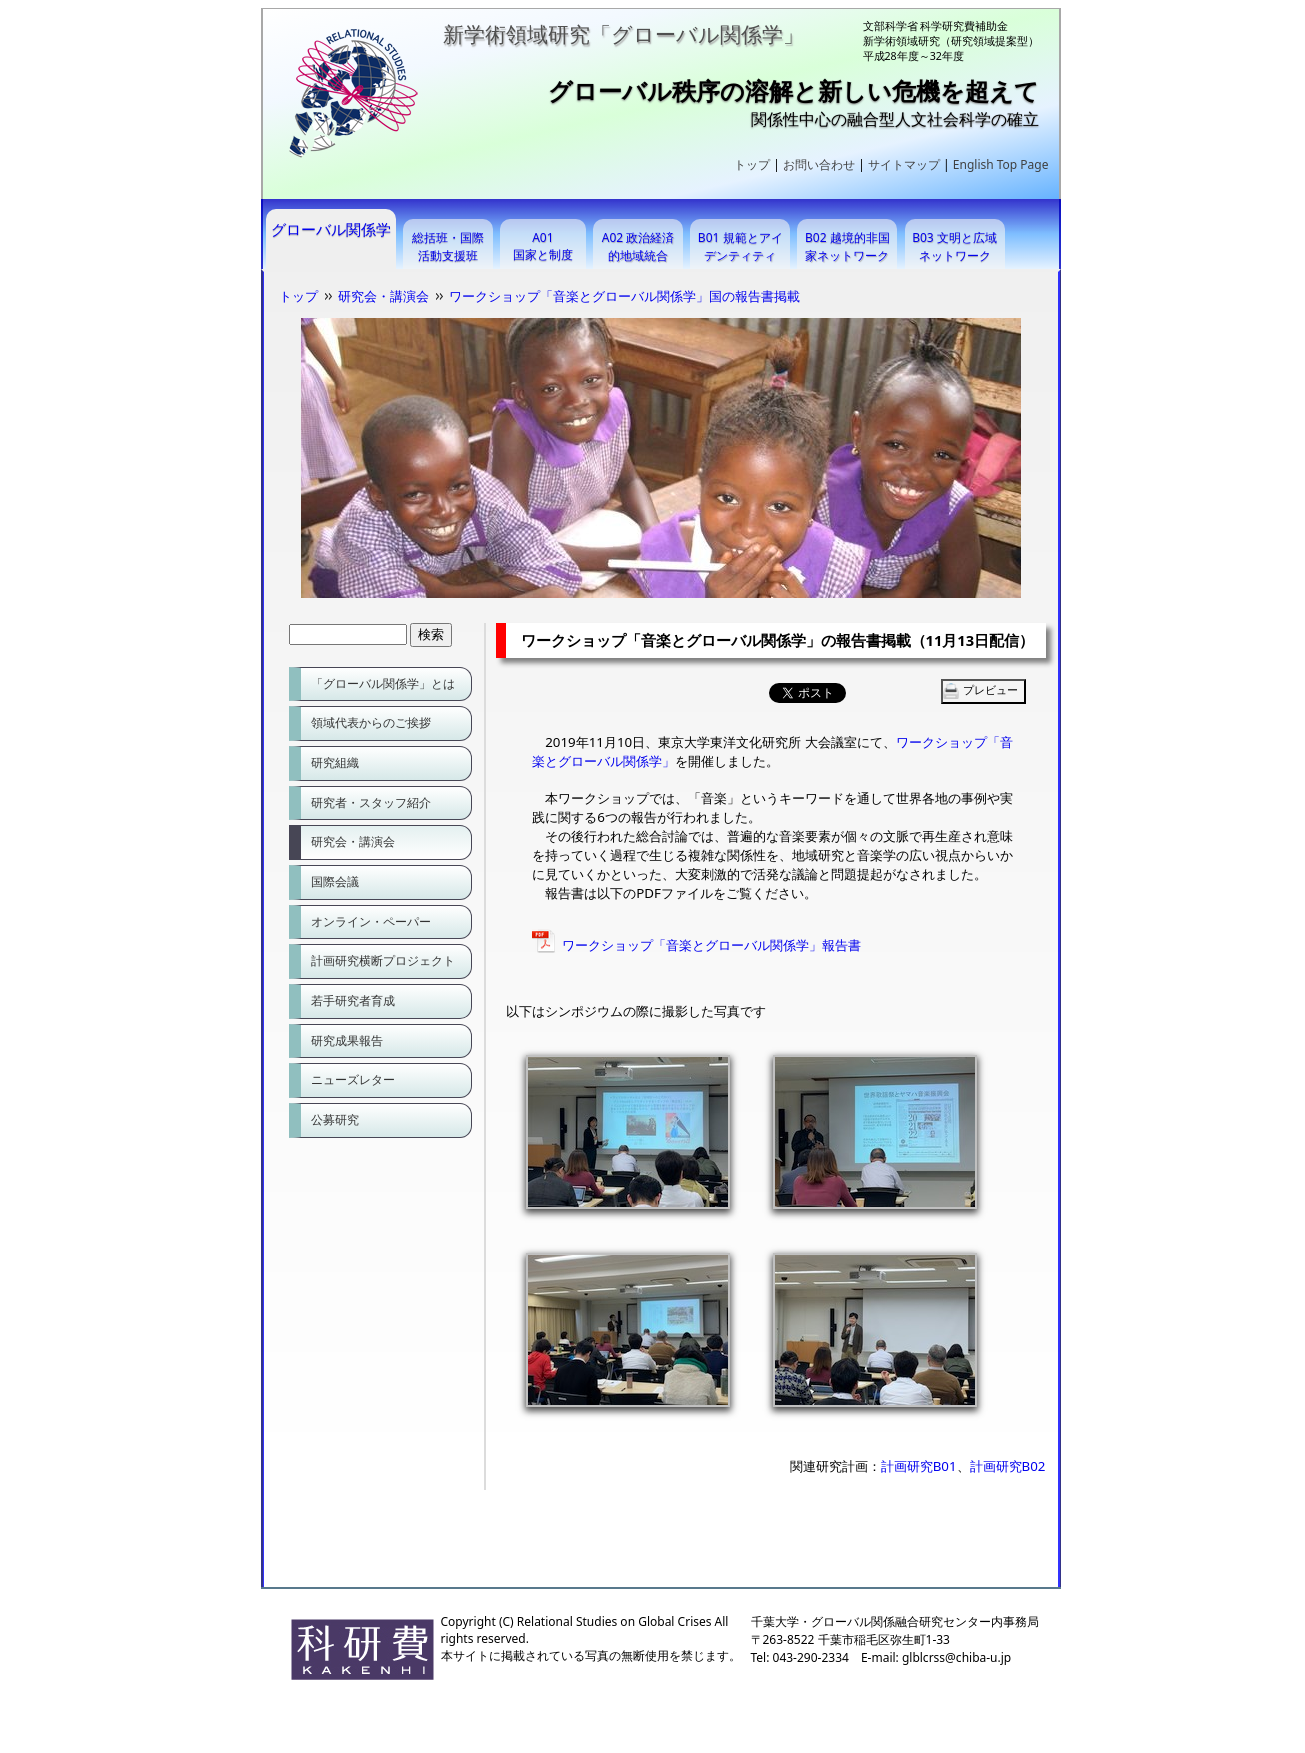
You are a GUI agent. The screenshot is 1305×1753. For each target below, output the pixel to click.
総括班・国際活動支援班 (448, 246)
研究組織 (335, 762)
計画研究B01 (919, 1466)
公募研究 (335, 1119)
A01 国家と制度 (543, 246)
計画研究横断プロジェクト (383, 960)
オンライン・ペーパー (371, 921)
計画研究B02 (1008, 1466)
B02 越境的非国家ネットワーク (847, 246)
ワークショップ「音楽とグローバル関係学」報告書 (711, 945)
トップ (752, 164)
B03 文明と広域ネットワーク (954, 246)
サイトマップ (904, 164)
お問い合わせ (819, 164)
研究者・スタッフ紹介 (371, 802)
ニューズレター (353, 1079)
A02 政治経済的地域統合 (638, 246)
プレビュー (990, 690)
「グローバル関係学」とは (383, 683)
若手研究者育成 (353, 1000)
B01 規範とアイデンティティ (740, 246)
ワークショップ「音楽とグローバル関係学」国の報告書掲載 (624, 296)
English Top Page (1001, 164)
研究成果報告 (347, 1040)
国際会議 (335, 881)
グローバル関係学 (331, 229)
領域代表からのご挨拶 (371, 722)
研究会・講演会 (383, 296)
